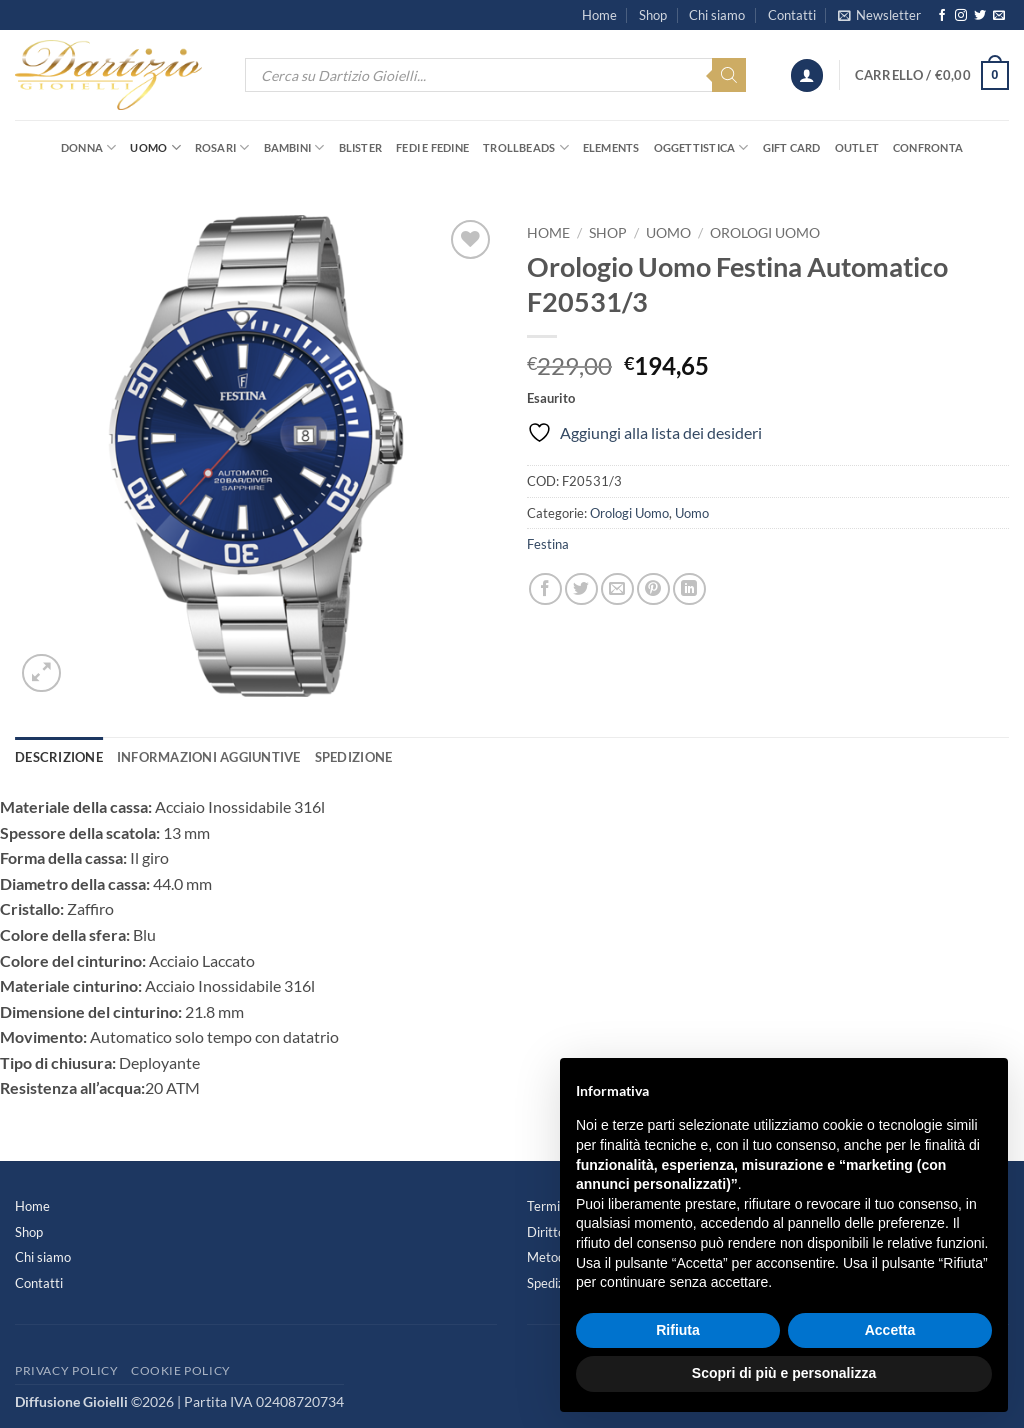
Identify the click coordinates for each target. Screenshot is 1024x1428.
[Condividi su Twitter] (581, 589)
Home (599, 15)
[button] (879, 15)
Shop (653, 15)
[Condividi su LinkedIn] (689, 589)
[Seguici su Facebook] (942, 16)
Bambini (294, 147)
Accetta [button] (890, 1330)
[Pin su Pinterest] (653, 589)
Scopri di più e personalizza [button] (784, 1373)
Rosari (222, 147)
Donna (89, 147)
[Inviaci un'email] (999, 16)
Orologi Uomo (765, 233)
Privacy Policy (67, 1370)
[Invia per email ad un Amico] (617, 589)
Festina (548, 544)
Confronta (928, 147)
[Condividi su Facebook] (545, 589)
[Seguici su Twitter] (980, 16)
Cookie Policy (181, 1370)
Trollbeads (526, 147)
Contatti (792, 15)
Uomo (155, 147)
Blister (361, 147)
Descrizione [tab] (59, 757)
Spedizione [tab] (354, 757)
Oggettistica (701, 147)
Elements (611, 147)
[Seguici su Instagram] (961, 16)
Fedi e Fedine (432, 147)
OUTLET (857, 147)
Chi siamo (717, 15)
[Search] (729, 75)
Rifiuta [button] (678, 1330)
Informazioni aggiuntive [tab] (209, 757)
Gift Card (792, 147)
